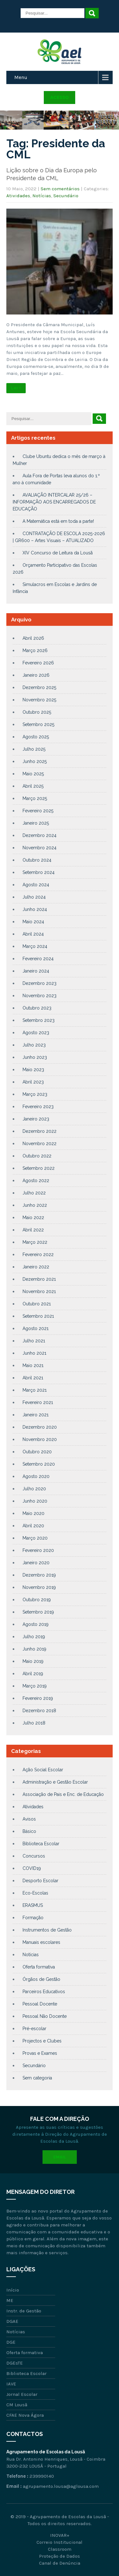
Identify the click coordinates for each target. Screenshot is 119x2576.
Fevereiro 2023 (38, 1106)
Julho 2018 (34, 1722)
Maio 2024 (33, 921)
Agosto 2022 (36, 1180)
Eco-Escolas (35, 1892)
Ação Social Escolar (43, 1769)
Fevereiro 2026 (38, 662)
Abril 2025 (33, 786)
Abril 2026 (33, 638)
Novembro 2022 (39, 1143)
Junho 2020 (35, 1501)
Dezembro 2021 (39, 1279)
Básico (29, 1831)
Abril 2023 (33, 1081)
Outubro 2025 (37, 712)
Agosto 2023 (36, 1032)
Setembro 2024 (39, 872)
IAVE (11, 2384)
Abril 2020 (33, 1525)
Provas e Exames (40, 2053)
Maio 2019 (33, 1661)
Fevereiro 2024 (38, 958)
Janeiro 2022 (36, 1266)
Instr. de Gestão (23, 2311)
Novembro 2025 (39, 699)
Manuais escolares (41, 1942)
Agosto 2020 (36, 1476)
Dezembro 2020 (40, 1427)
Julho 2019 (34, 1636)
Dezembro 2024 (39, 835)
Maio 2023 (33, 1069)
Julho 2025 (34, 749)
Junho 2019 (34, 1648)
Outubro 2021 (37, 1303)
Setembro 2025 (38, 724)
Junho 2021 (34, 1353)
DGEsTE (14, 2363)
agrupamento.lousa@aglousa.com (61, 2486)
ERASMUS (33, 1905)
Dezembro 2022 (39, 1131)
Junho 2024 (35, 909)
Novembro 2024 (39, 847)
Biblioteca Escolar (41, 1843)
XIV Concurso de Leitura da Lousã (58, 552)
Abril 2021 (33, 1377)
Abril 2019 (33, 1673)
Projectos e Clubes (42, 2040)
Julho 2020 (34, 1488)
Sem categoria (37, 2077)
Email (59, 2157)
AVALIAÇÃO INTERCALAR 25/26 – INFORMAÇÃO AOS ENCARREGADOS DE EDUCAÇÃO (54, 501)
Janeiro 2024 (36, 971)
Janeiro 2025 (36, 823)
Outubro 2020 (37, 1451)
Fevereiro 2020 (38, 1550)
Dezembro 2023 (39, 983)
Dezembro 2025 (39, 687)
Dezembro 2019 (39, 1575)
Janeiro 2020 (36, 1562)
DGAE (12, 2321)
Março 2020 (35, 1538)
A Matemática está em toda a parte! (58, 521)
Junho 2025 (35, 761)
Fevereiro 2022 (38, 1254)
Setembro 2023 (39, 1020)
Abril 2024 (33, 934)
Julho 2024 (34, 897)
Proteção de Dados (59, 2556)
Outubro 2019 (37, 1599)
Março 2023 (35, 1094)
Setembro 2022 (39, 1168)
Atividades (18, 195)
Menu (20, 77)
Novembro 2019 (39, 1587)
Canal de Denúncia (59, 2563)
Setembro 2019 (38, 1612)
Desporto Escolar (40, 1880)
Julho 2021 (34, 1340)
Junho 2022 (35, 1205)
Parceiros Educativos (44, 1991)
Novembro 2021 (39, 1291)
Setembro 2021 (38, 1316)
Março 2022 (35, 1242)
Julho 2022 (34, 1192)
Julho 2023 (34, 1044)
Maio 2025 (33, 773)
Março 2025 (35, 798)
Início (12, 2290)
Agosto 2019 (36, 1624)
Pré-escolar (34, 2028)
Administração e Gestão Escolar (55, 1782)
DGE (11, 2342)
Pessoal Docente (40, 2003)
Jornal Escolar (21, 2394)
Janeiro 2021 (36, 1414)
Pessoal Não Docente (45, 2016)
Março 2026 (35, 650)
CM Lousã (16, 2405)
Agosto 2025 (36, 736)
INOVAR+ (59, 2535)
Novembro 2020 (40, 1439)
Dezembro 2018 (39, 1710)
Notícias (41, 195)
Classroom (59, 2549)
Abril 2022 (33, 1229)
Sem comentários (60, 189)
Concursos (34, 1856)
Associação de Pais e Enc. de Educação (63, 1794)
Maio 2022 (33, 1217)
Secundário (65, 195)
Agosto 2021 (36, 1328)
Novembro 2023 (39, 995)
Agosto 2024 (36, 884)
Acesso (59, 97)
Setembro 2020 (39, 1464)
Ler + (16, 388)
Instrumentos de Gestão (47, 1929)
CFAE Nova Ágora (25, 2415)
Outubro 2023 (37, 1007)
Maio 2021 (33, 1365)
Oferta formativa (39, 1966)
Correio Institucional (59, 2542)
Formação (33, 1917)
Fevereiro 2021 (38, 1402)
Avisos (29, 1819)
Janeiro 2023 (36, 1118)
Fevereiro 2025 (38, 810)
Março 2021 (35, 1390)
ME (9, 2300)
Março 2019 (35, 1685)
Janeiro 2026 (36, 675)
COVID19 (32, 1868)
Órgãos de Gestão (41, 1979)
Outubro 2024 (37, 860)
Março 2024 (35, 946)
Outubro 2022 (37, 1155)
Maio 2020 (33, 1513)
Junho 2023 (35, 1057)
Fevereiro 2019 (38, 1698)
